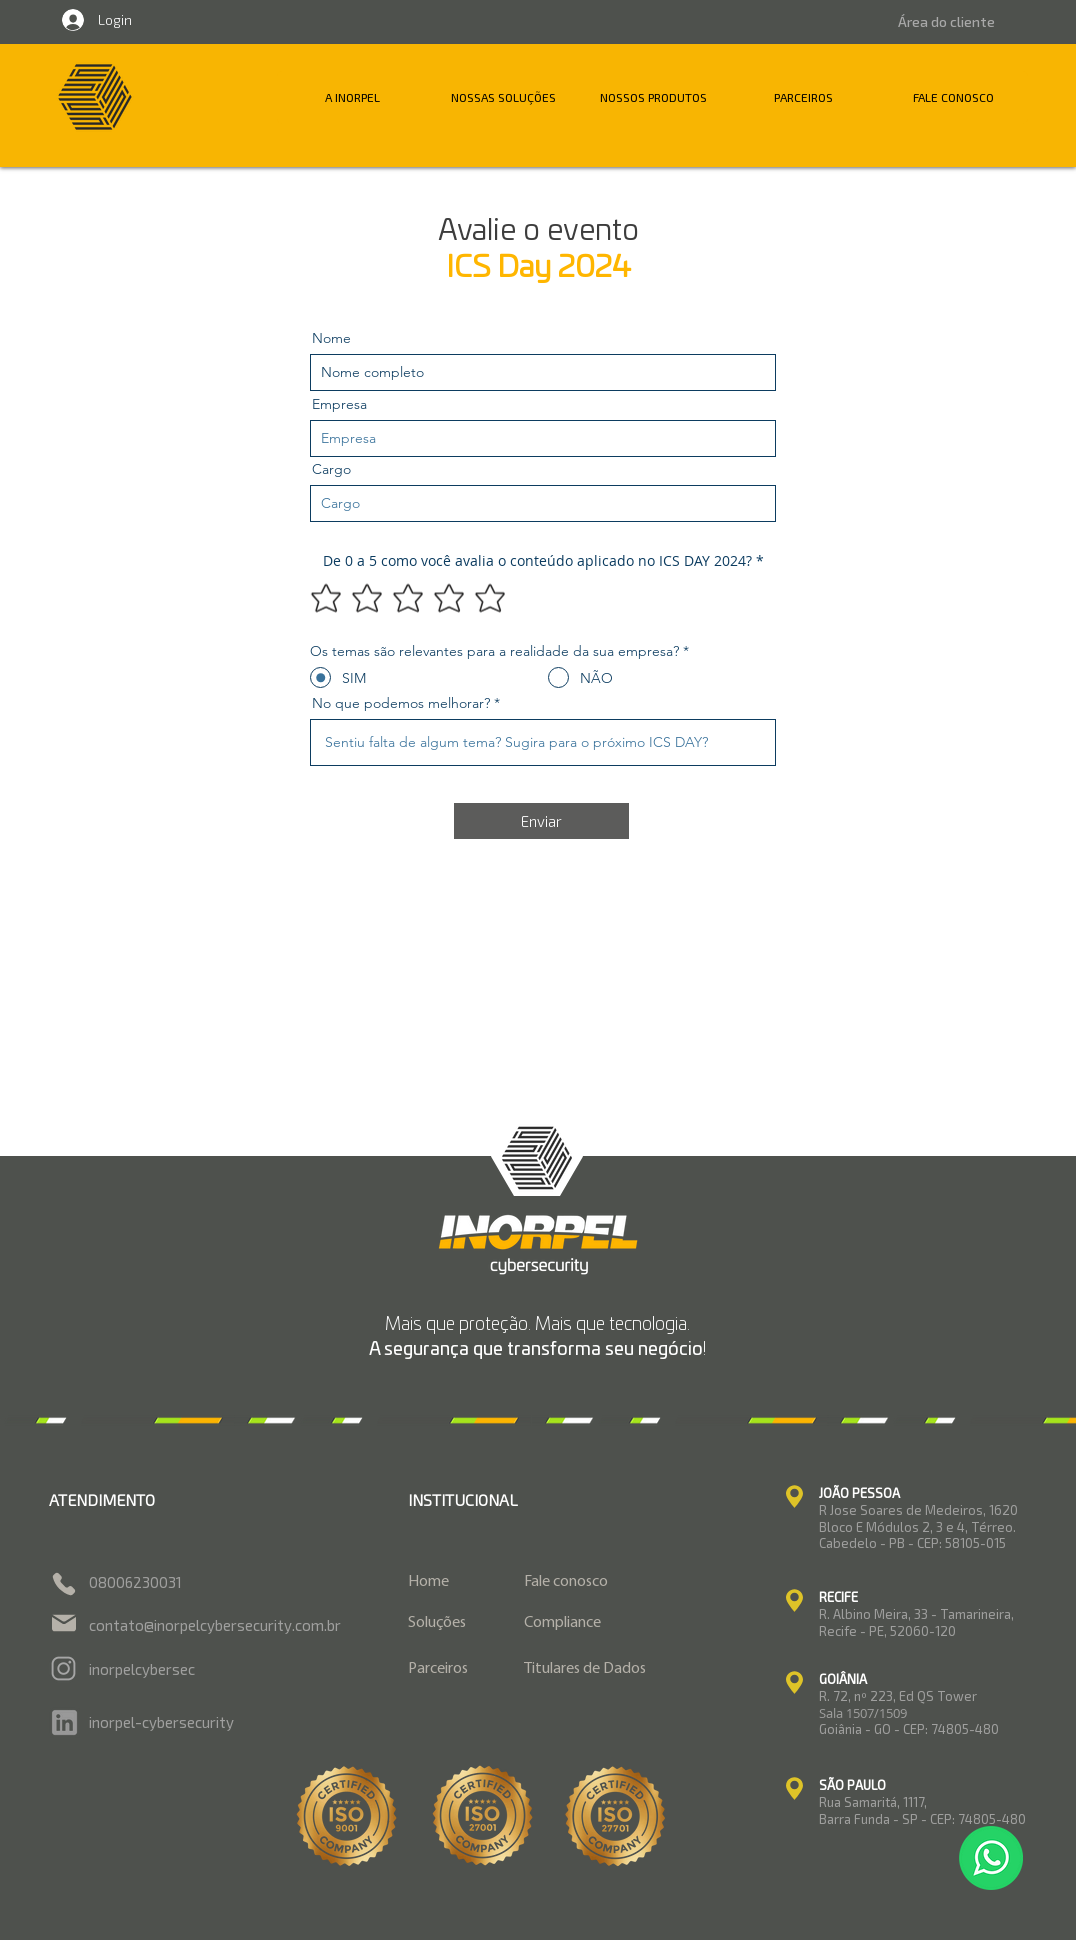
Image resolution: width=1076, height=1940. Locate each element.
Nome (331, 338)
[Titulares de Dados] (614, 1669)
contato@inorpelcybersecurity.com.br (215, 1625)
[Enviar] (541, 821)
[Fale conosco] (614, 1582)
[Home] (454, 1582)
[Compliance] (614, 1623)
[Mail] (64, 1623)
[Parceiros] (454, 1669)
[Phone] (64, 1584)
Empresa (339, 404)
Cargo (331, 469)
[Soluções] (454, 1623)
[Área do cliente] (946, 22)
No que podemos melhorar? (401, 703)
